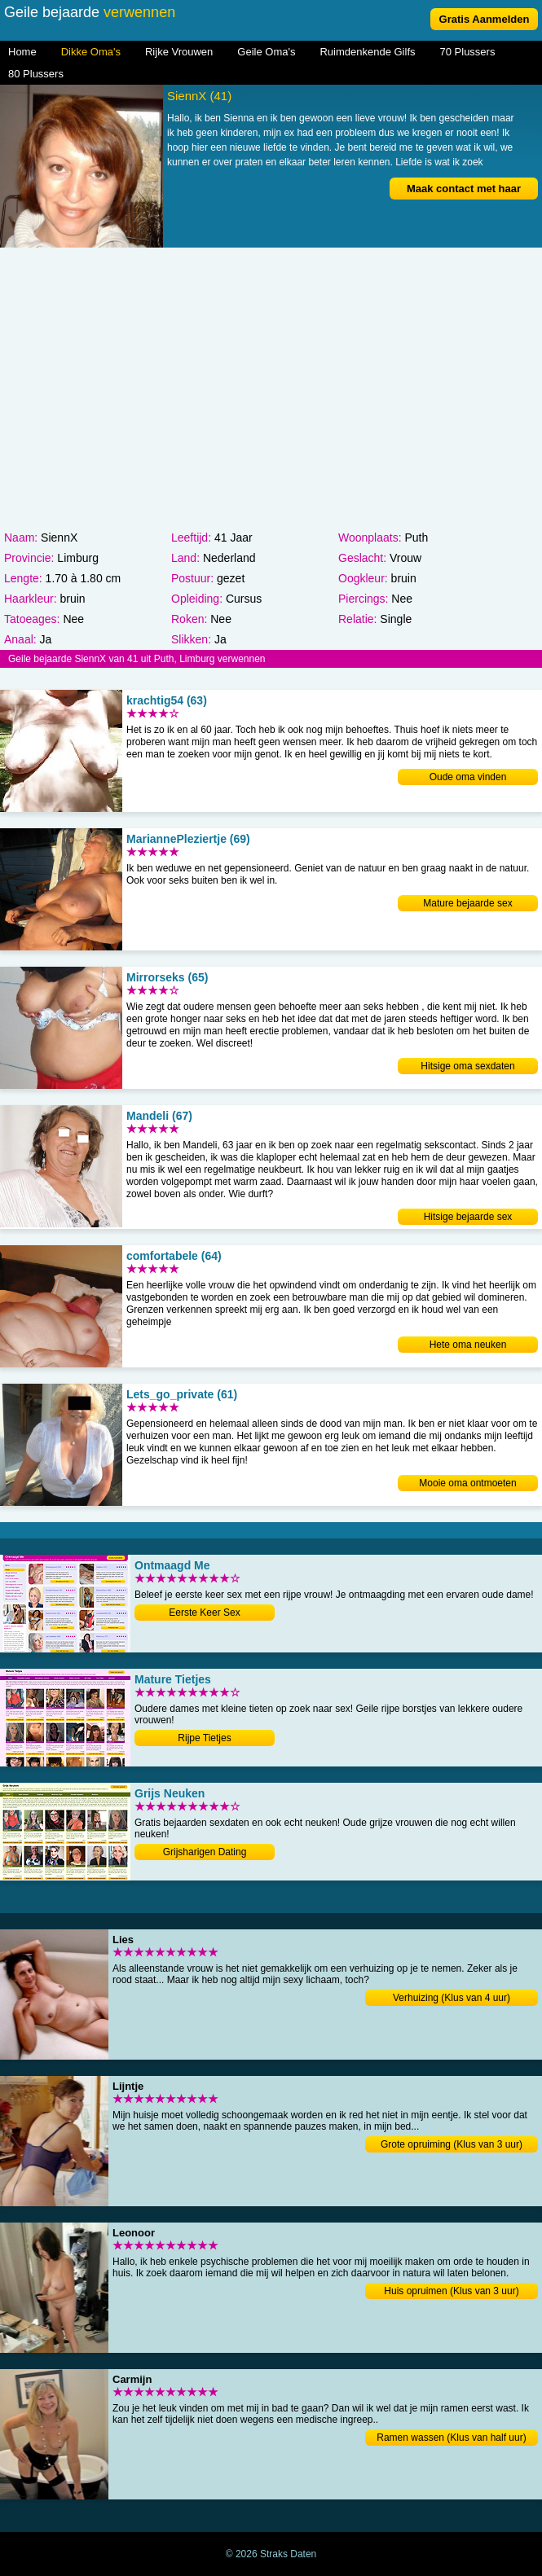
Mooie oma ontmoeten (467, 1483)
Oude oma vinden (468, 777)
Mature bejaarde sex (467, 903)
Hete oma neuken (468, 1344)
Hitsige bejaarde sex (468, 1216)
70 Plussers (468, 52)
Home (22, 52)
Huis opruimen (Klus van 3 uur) (451, 2291)
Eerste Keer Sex (204, 1612)
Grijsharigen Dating (205, 1852)
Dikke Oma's (91, 52)
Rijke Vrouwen (179, 52)
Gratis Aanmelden (484, 19)
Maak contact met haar (464, 188)
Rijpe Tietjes (204, 1738)
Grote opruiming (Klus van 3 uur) (451, 2144)
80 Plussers (36, 74)
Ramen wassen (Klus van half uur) (451, 2437)
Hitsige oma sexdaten (467, 1066)
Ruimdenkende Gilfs (367, 52)
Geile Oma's (266, 52)
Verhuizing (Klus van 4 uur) (451, 1997)
